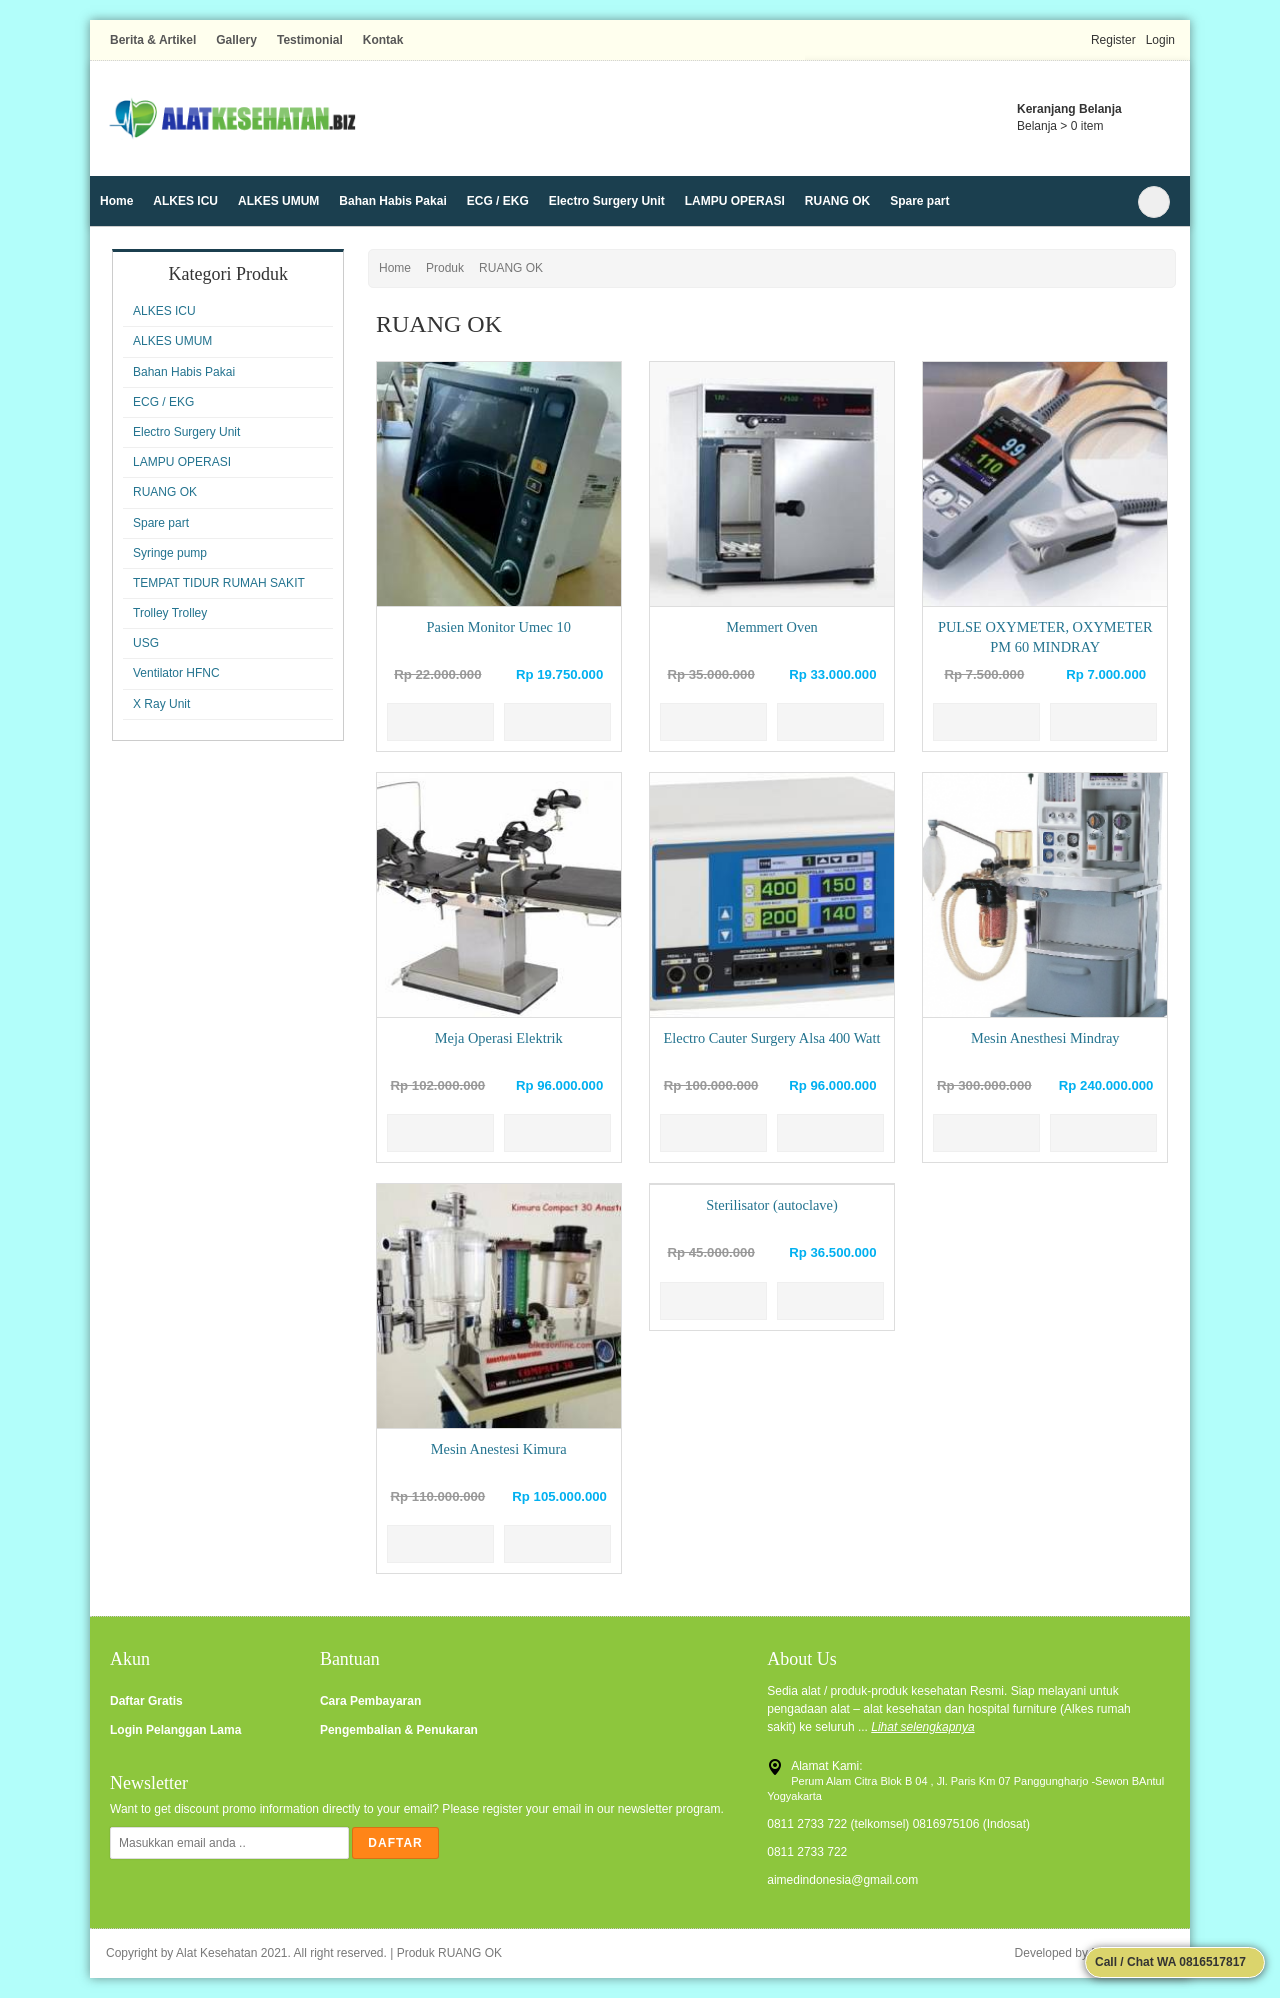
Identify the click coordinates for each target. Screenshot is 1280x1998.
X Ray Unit (161, 704)
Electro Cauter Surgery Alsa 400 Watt (772, 1038)
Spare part (919, 201)
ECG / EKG (498, 201)
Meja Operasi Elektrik (499, 1038)
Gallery (236, 40)
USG (146, 643)
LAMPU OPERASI (735, 201)
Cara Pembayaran (370, 1701)
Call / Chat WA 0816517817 (1169, 1962)
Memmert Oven (772, 627)
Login (1160, 40)
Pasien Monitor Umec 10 (499, 627)
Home (116, 201)
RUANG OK (837, 201)
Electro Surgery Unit (607, 201)
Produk (445, 268)
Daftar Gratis (146, 1701)
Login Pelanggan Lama (175, 1730)
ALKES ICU (185, 201)
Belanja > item (1060, 126)
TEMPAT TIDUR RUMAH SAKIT (219, 583)
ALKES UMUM (278, 201)
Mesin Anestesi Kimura (499, 1449)
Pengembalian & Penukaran (399, 1730)
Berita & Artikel (153, 40)
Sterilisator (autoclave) (771, 1205)
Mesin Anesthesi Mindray (1045, 1038)
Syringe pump (170, 553)
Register (1113, 40)
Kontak (383, 40)
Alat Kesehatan (216, 1953)
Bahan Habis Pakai (392, 201)
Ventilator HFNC (176, 673)
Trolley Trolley (170, 613)
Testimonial (310, 40)
